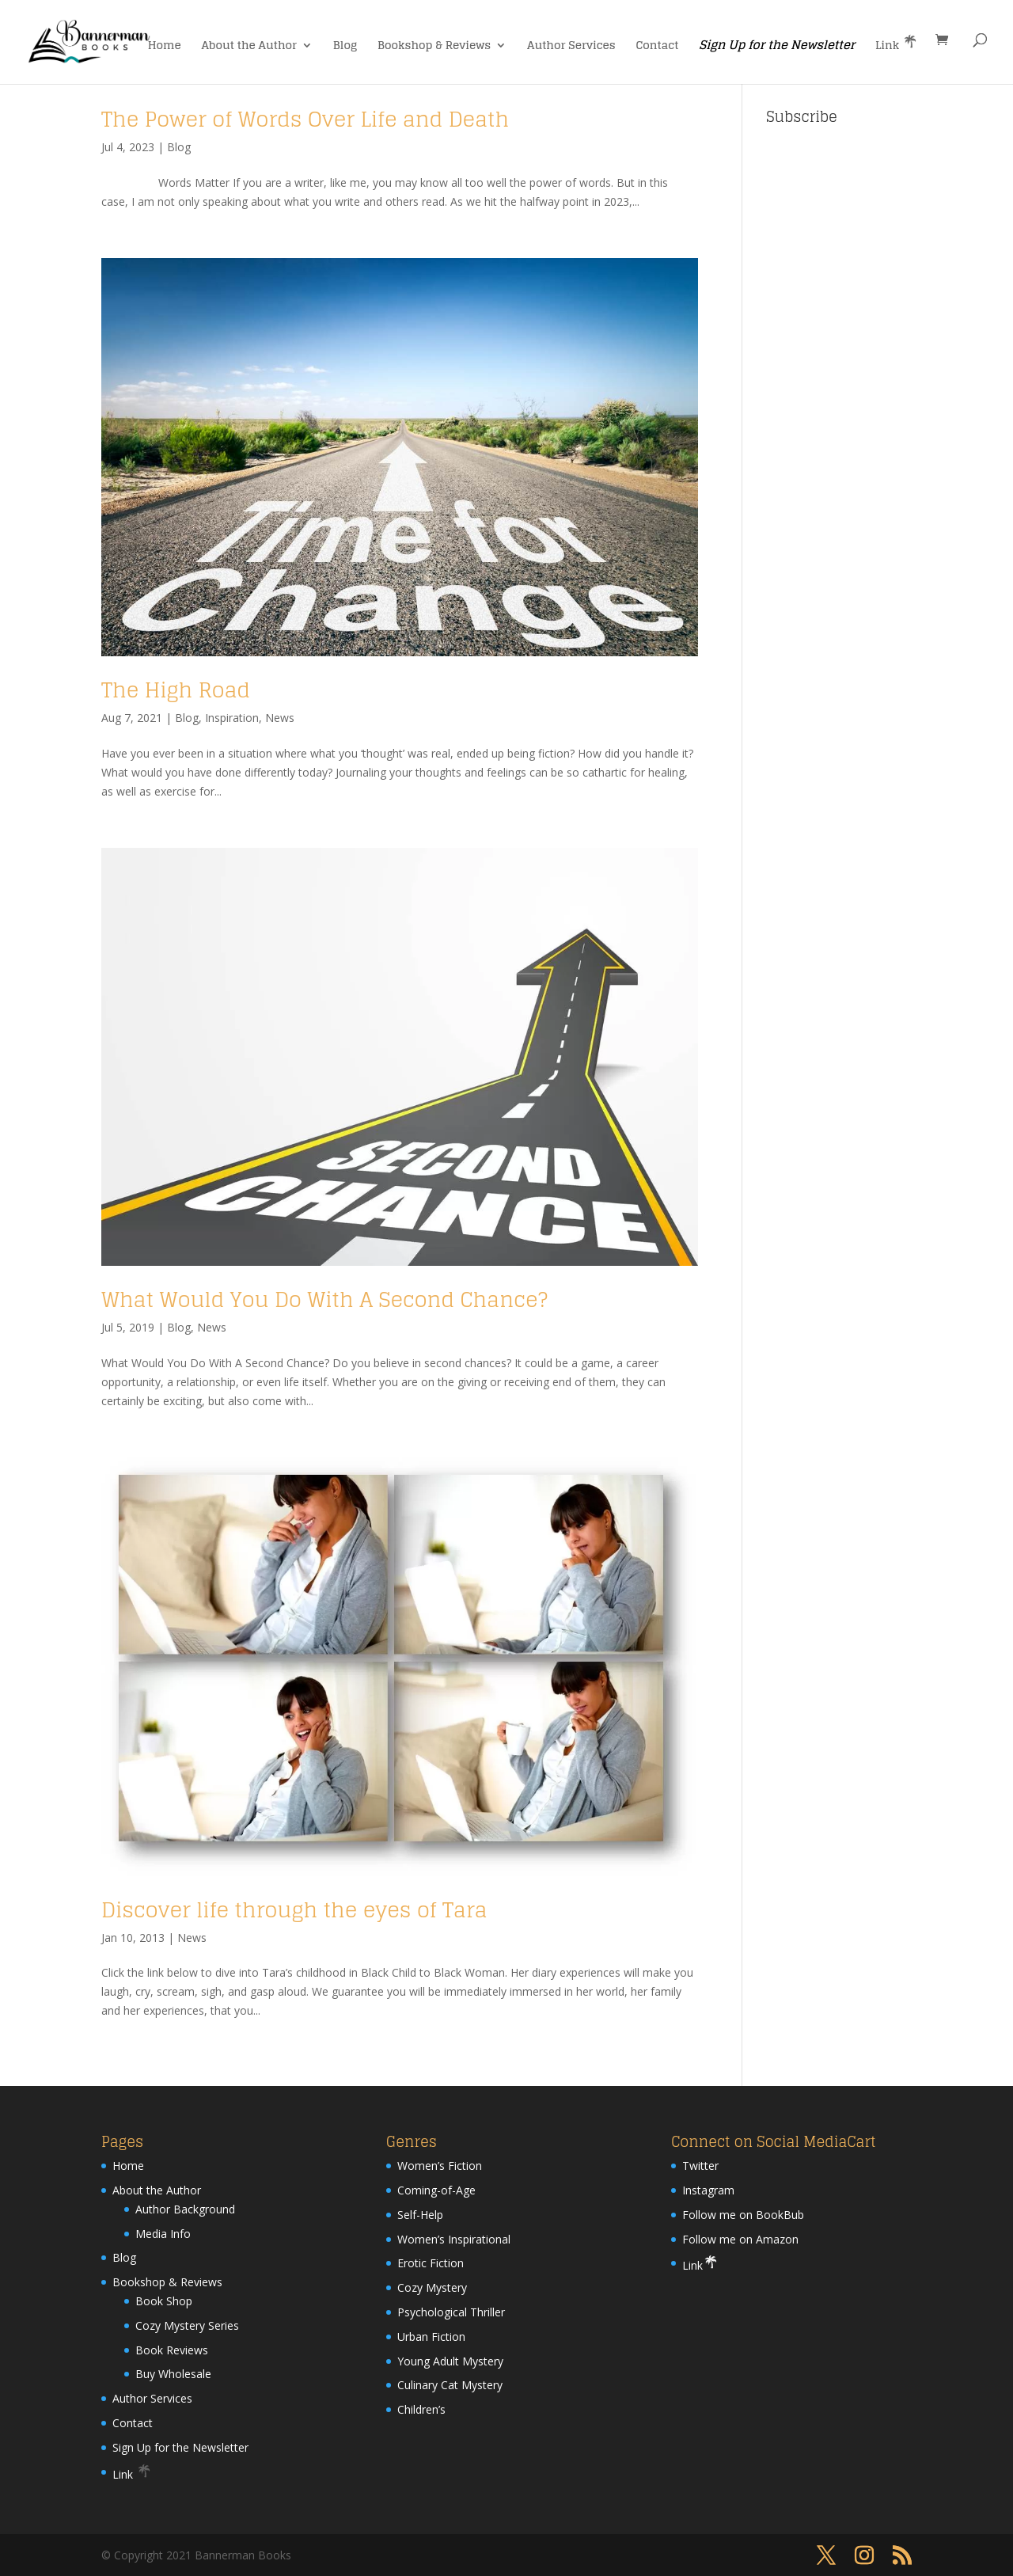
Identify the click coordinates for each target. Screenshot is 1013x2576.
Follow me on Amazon (740, 2239)
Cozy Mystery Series (187, 2325)
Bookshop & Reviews (434, 47)
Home (164, 47)
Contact (657, 47)
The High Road (175, 690)
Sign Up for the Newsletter (777, 47)
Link (896, 44)
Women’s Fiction (439, 2165)
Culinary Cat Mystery (450, 2384)
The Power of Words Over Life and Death (305, 119)
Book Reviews (171, 2350)
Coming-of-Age (436, 2190)
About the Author (250, 47)
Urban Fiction (431, 2336)
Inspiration (232, 717)
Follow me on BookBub (743, 2214)
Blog (345, 47)
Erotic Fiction (430, 2262)
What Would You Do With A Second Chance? (324, 1299)
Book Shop (163, 2300)
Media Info (163, 2233)
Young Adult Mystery (450, 2361)
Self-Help (420, 2214)
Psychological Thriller (451, 2312)
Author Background (185, 2209)
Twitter (700, 2165)
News (279, 717)
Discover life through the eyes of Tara (294, 1909)
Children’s (421, 2409)
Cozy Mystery (432, 2287)
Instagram (708, 2190)
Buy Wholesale (173, 2373)
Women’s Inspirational (453, 2239)
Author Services (571, 47)
